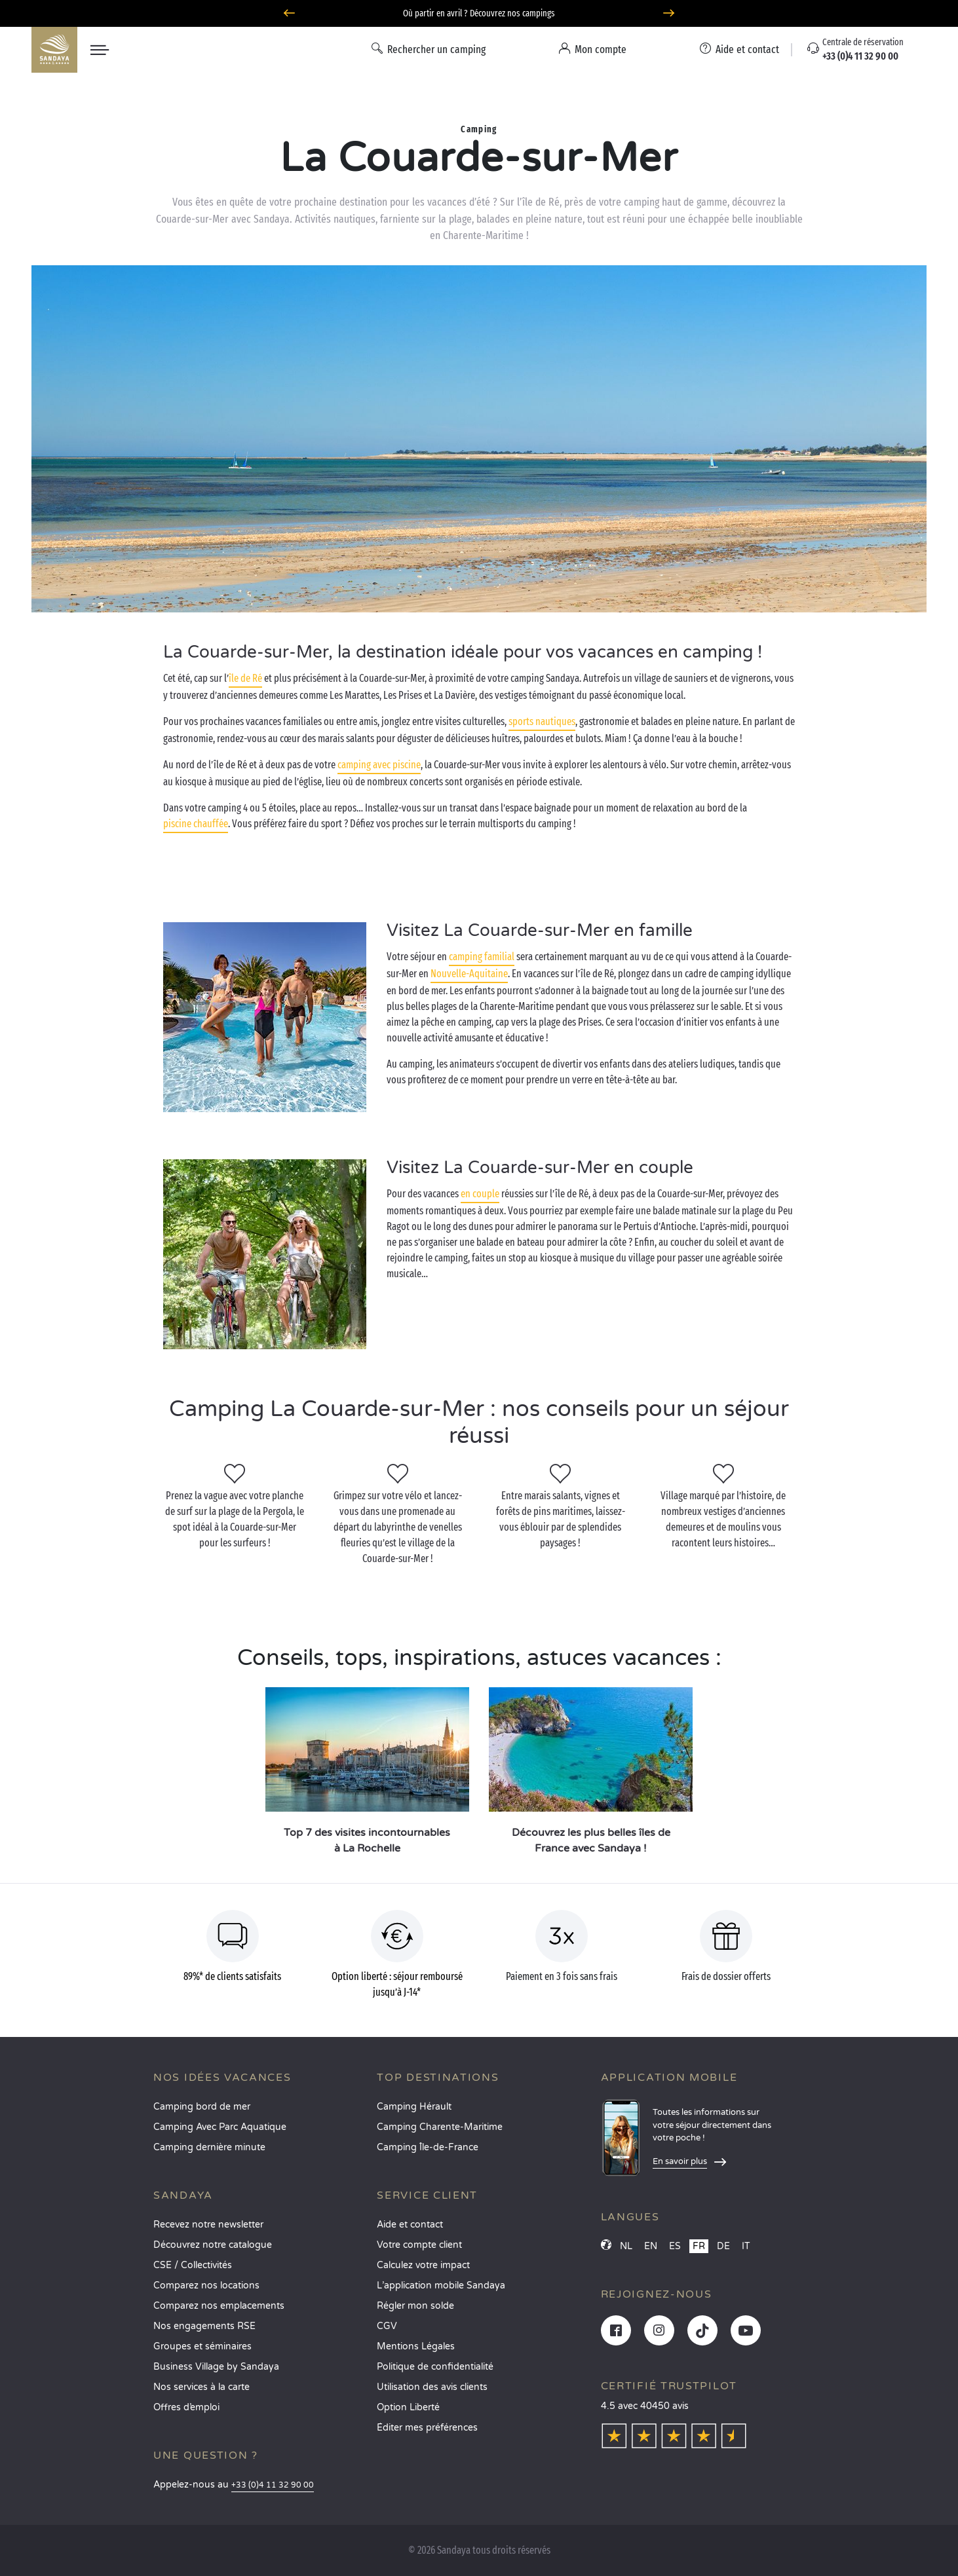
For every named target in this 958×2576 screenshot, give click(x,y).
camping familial (481, 956)
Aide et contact (410, 2224)
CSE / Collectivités (192, 2265)
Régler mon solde (415, 2305)
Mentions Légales (416, 2346)
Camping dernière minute (209, 2147)
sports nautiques (541, 721)
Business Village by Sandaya (216, 2366)
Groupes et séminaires (202, 2346)
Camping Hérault (414, 2106)
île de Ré (245, 678)
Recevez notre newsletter (208, 2224)
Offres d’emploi (186, 2407)
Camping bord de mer (201, 2106)
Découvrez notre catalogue (212, 2244)
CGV (387, 2326)
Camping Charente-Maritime (440, 2127)
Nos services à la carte (201, 2387)
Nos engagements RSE (204, 2326)
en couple (480, 1193)
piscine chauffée (195, 823)
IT (746, 2246)
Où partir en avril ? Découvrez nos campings (479, 13)
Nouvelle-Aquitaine (469, 973)
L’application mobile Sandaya (441, 2285)
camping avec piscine (379, 764)
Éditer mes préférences (427, 2427)
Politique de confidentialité (435, 2366)
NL (626, 2246)
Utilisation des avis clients (432, 2387)
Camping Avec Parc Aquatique (219, 2127)
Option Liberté (408, 2407)
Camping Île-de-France (427, 2147)
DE (723, 2246)
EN (650, 2246)
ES (675, 2246)
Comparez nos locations (206, 2285)
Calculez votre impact (423, 2265)
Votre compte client (419, 2244)
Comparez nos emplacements (218, 2305)
